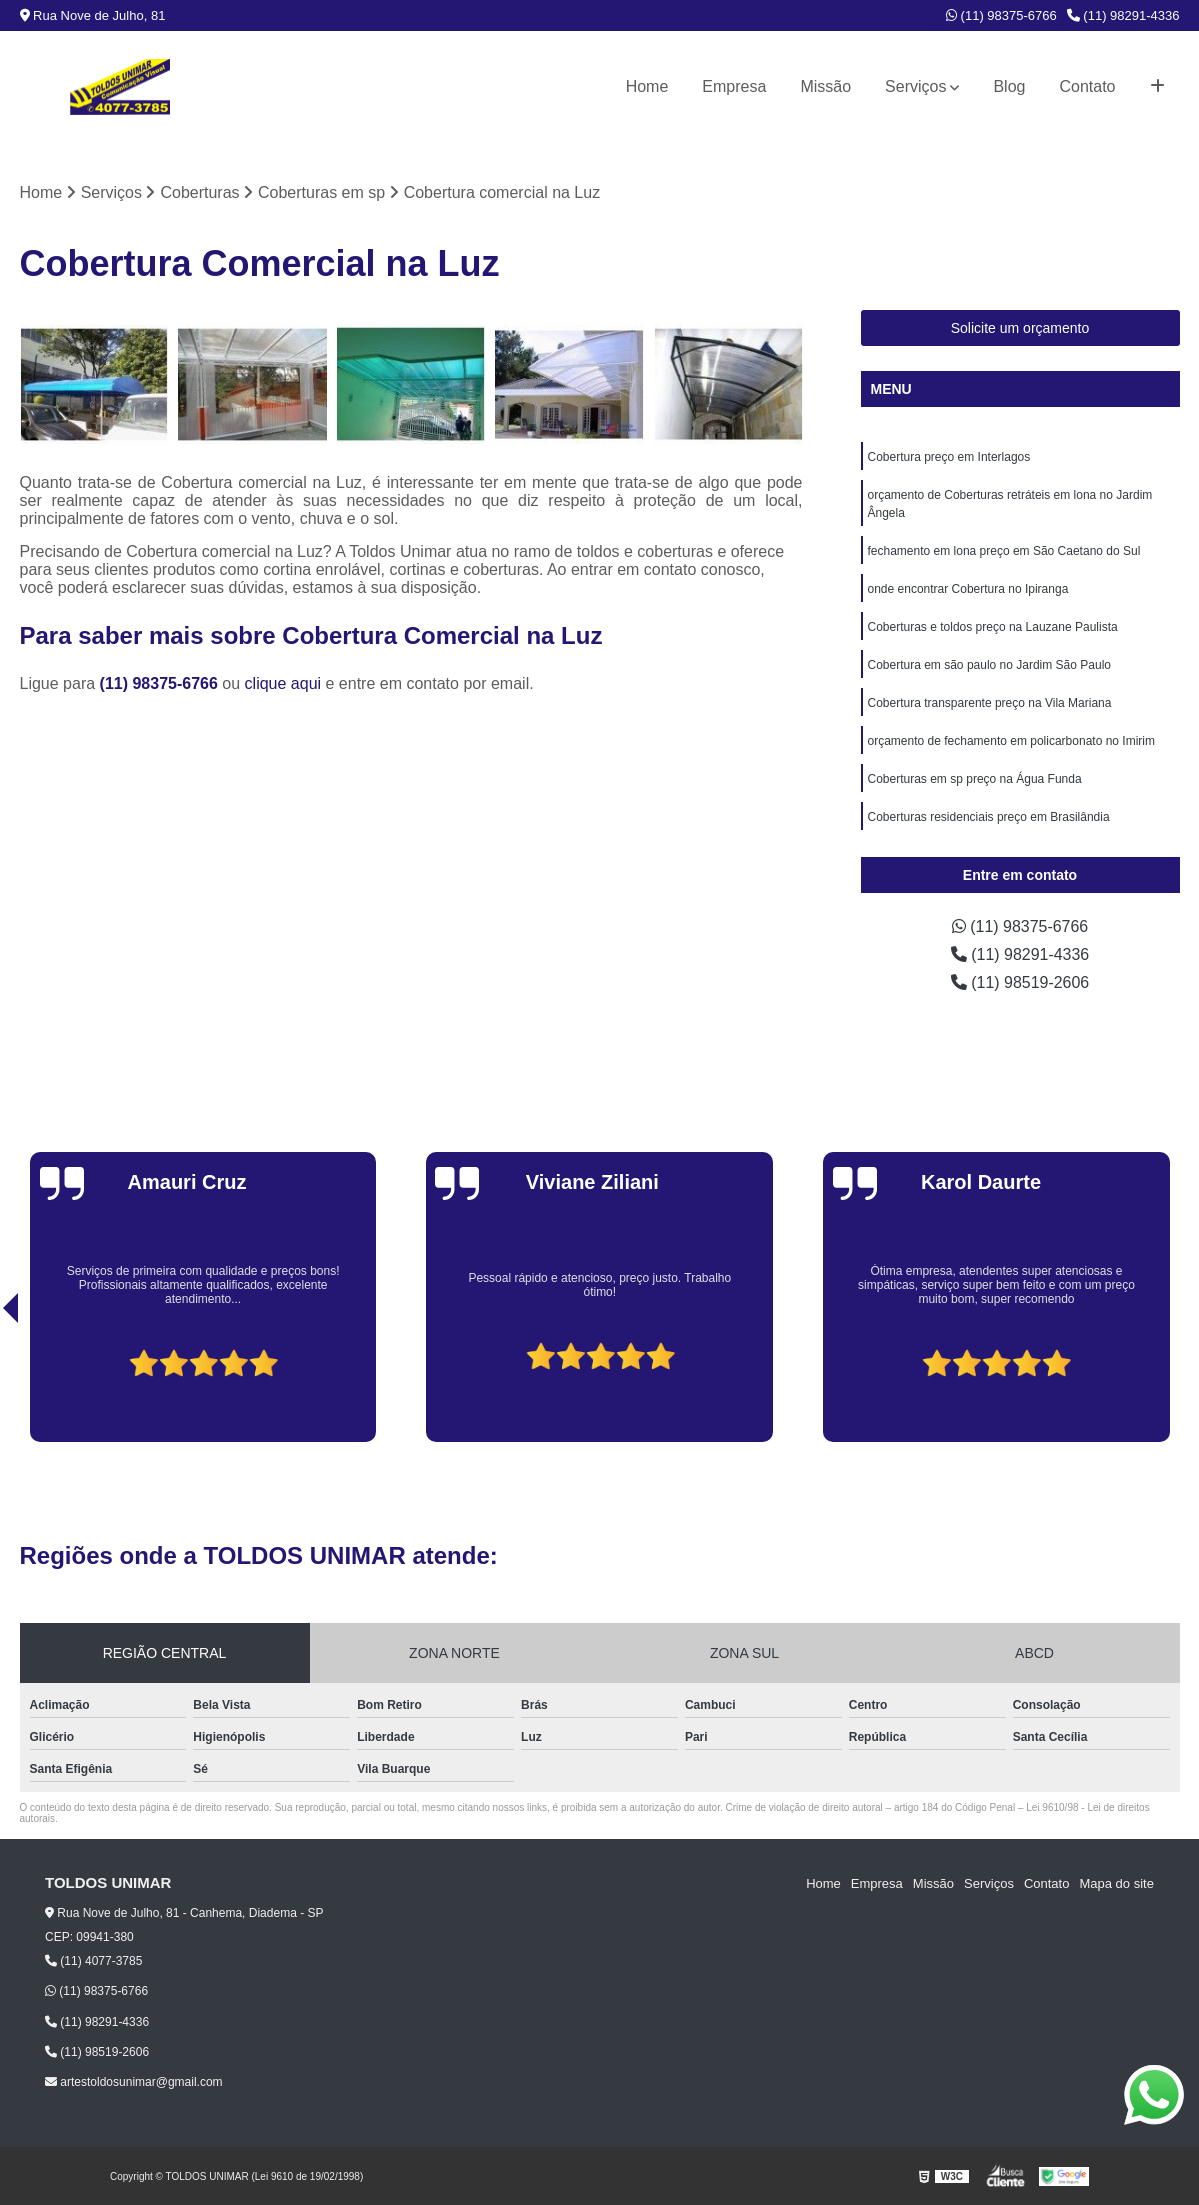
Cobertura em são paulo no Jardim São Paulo (989, 665)
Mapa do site (1116, 1883)
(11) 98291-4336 (1123, 15)
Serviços (915, 86)
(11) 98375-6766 (1001, 15)
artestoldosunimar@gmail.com (134, 2082)
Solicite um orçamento (1020, 328)
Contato (1087, 86)
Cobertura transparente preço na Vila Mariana (990, 703)
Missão (825, 86)
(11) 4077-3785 (93, 1961)
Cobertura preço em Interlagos (949, 457)
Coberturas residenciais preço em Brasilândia (989, 817)
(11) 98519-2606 (1020, 982)
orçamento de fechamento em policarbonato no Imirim (1011, 741)
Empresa (734, 86)
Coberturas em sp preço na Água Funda (975, 779)
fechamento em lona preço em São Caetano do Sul (1004, 551)
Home (647, 86)
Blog (1009, 86)
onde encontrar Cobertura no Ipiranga (968, 589)
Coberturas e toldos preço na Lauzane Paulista (993, 627)
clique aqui (283, 683)
